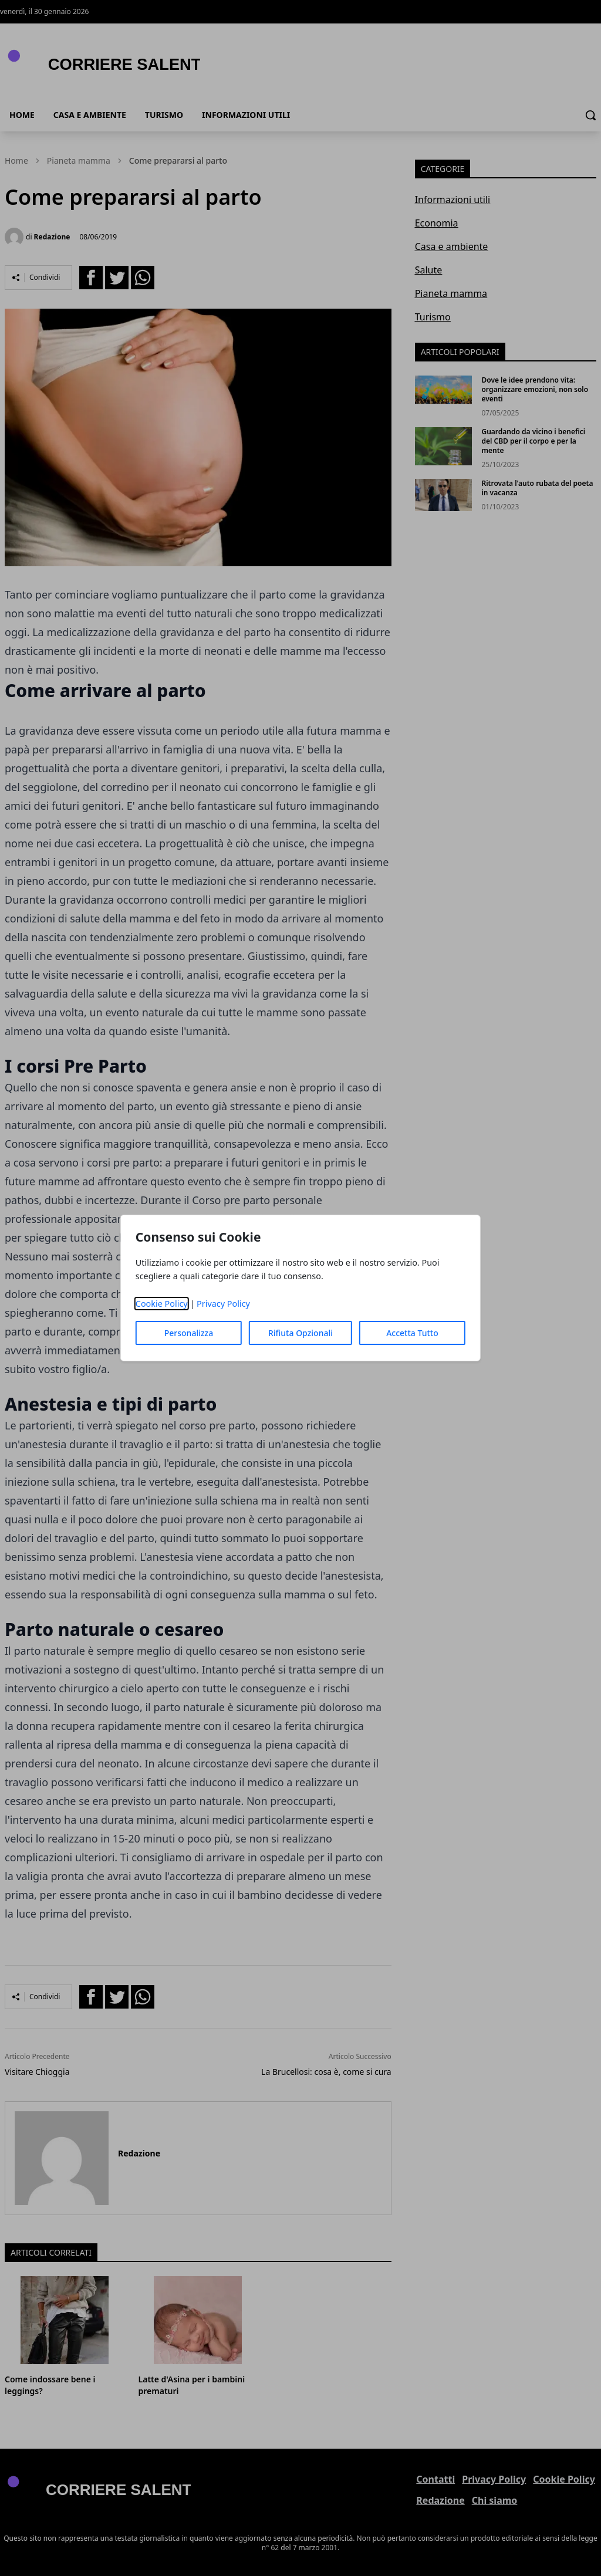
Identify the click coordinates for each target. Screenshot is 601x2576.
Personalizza (189, 1332)
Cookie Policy (162, 1303)
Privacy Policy (223, 1303)
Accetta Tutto (412, 1332)
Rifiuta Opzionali (300, 1332)
